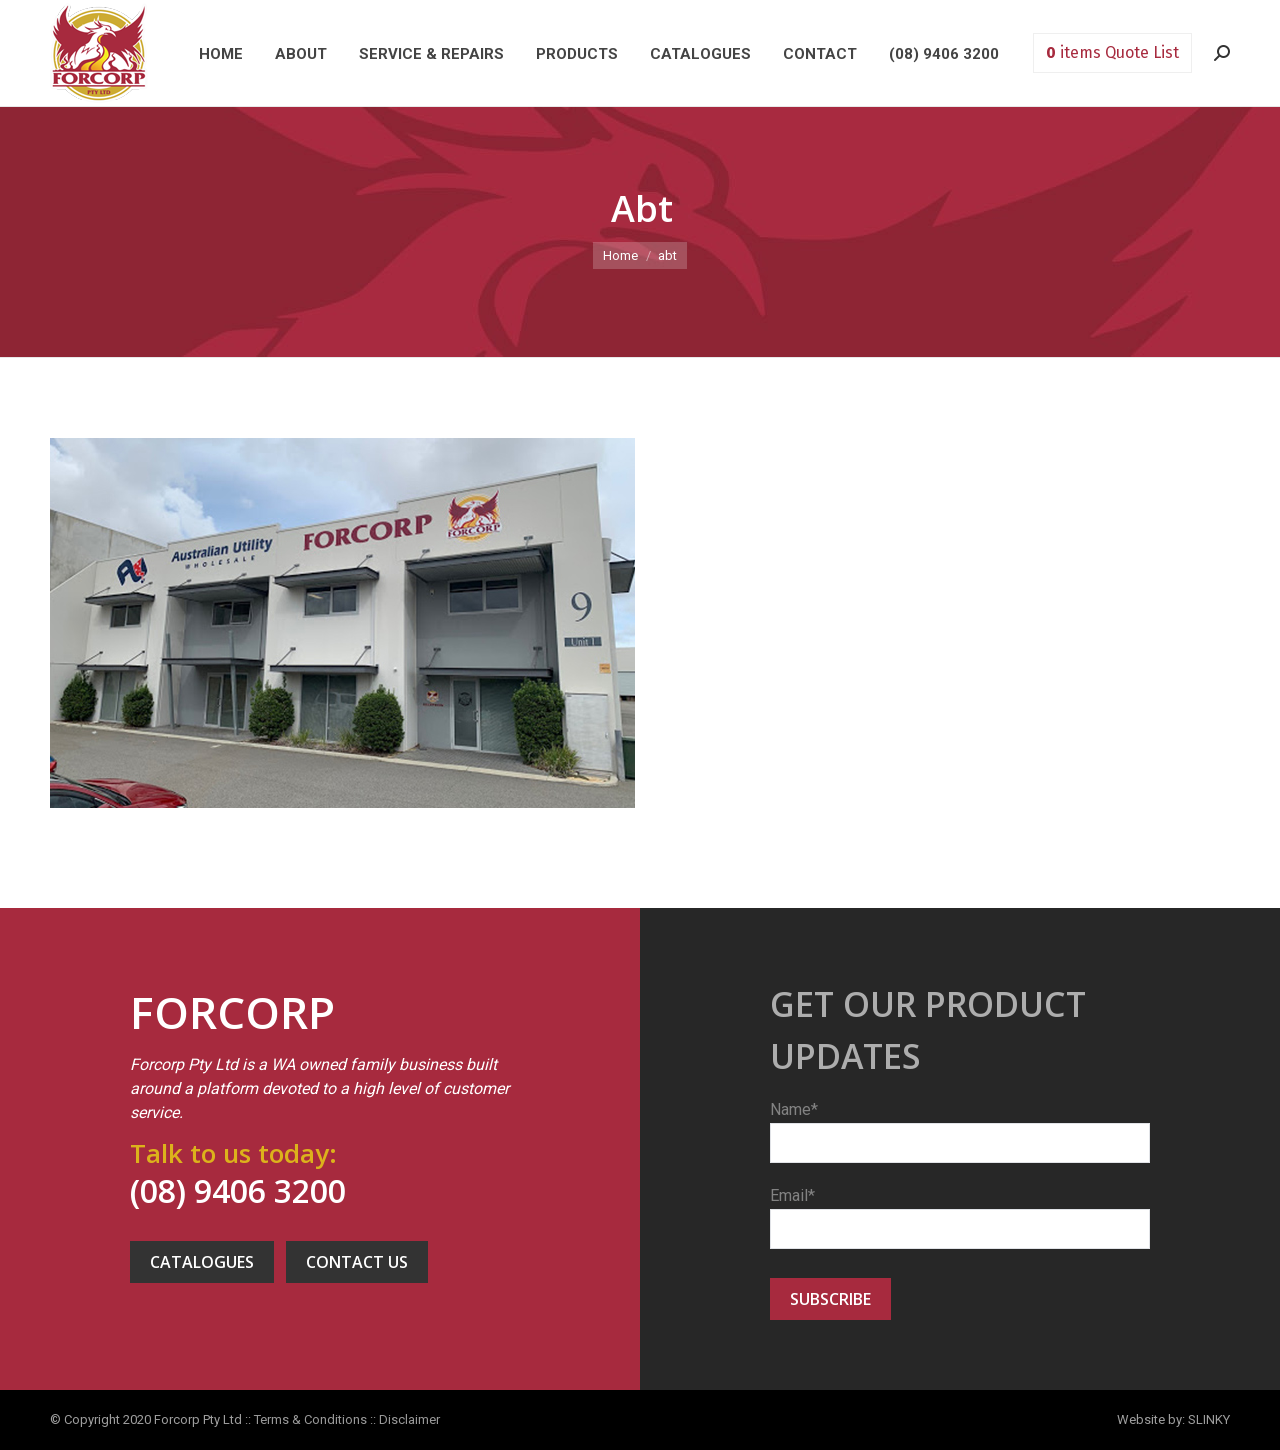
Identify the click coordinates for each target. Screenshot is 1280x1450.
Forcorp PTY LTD (99, 53)
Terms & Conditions (310, 1419)
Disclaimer (409, 1419)
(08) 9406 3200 (238, 1190)
